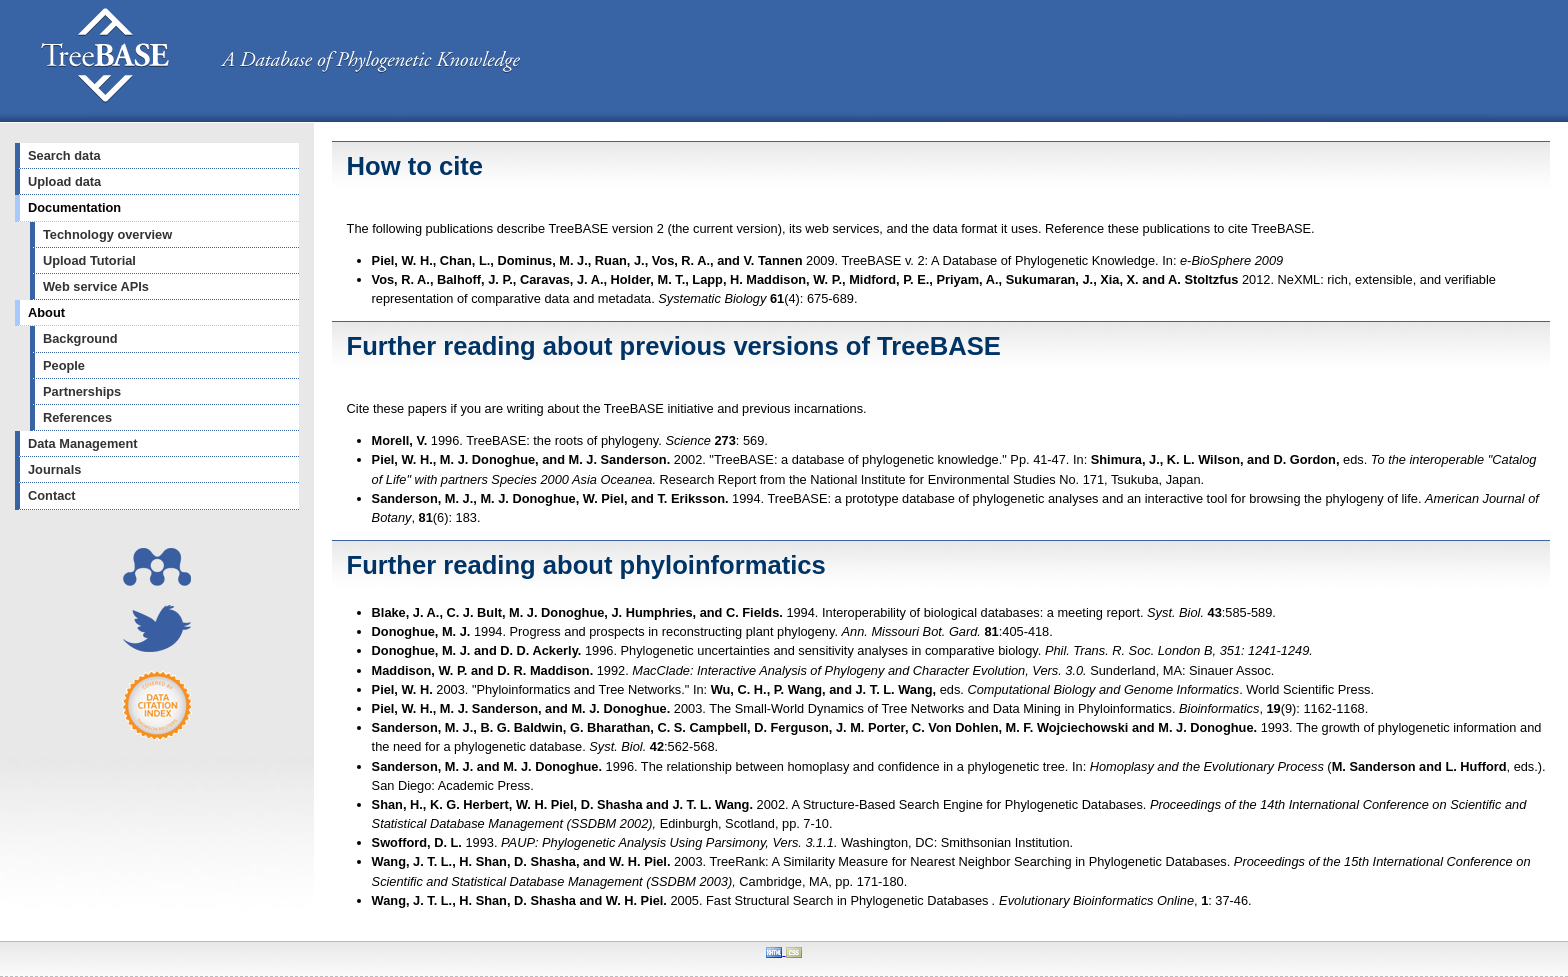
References (77, 417)
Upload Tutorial (89, 260)
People (64, 365)
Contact (52, 495)
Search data (64, 155)
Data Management (83, 443)
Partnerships (82, 391)
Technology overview (107, 234)
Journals (54, 469)
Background (80, 338)
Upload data (64, 181)
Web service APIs (96, 286)
